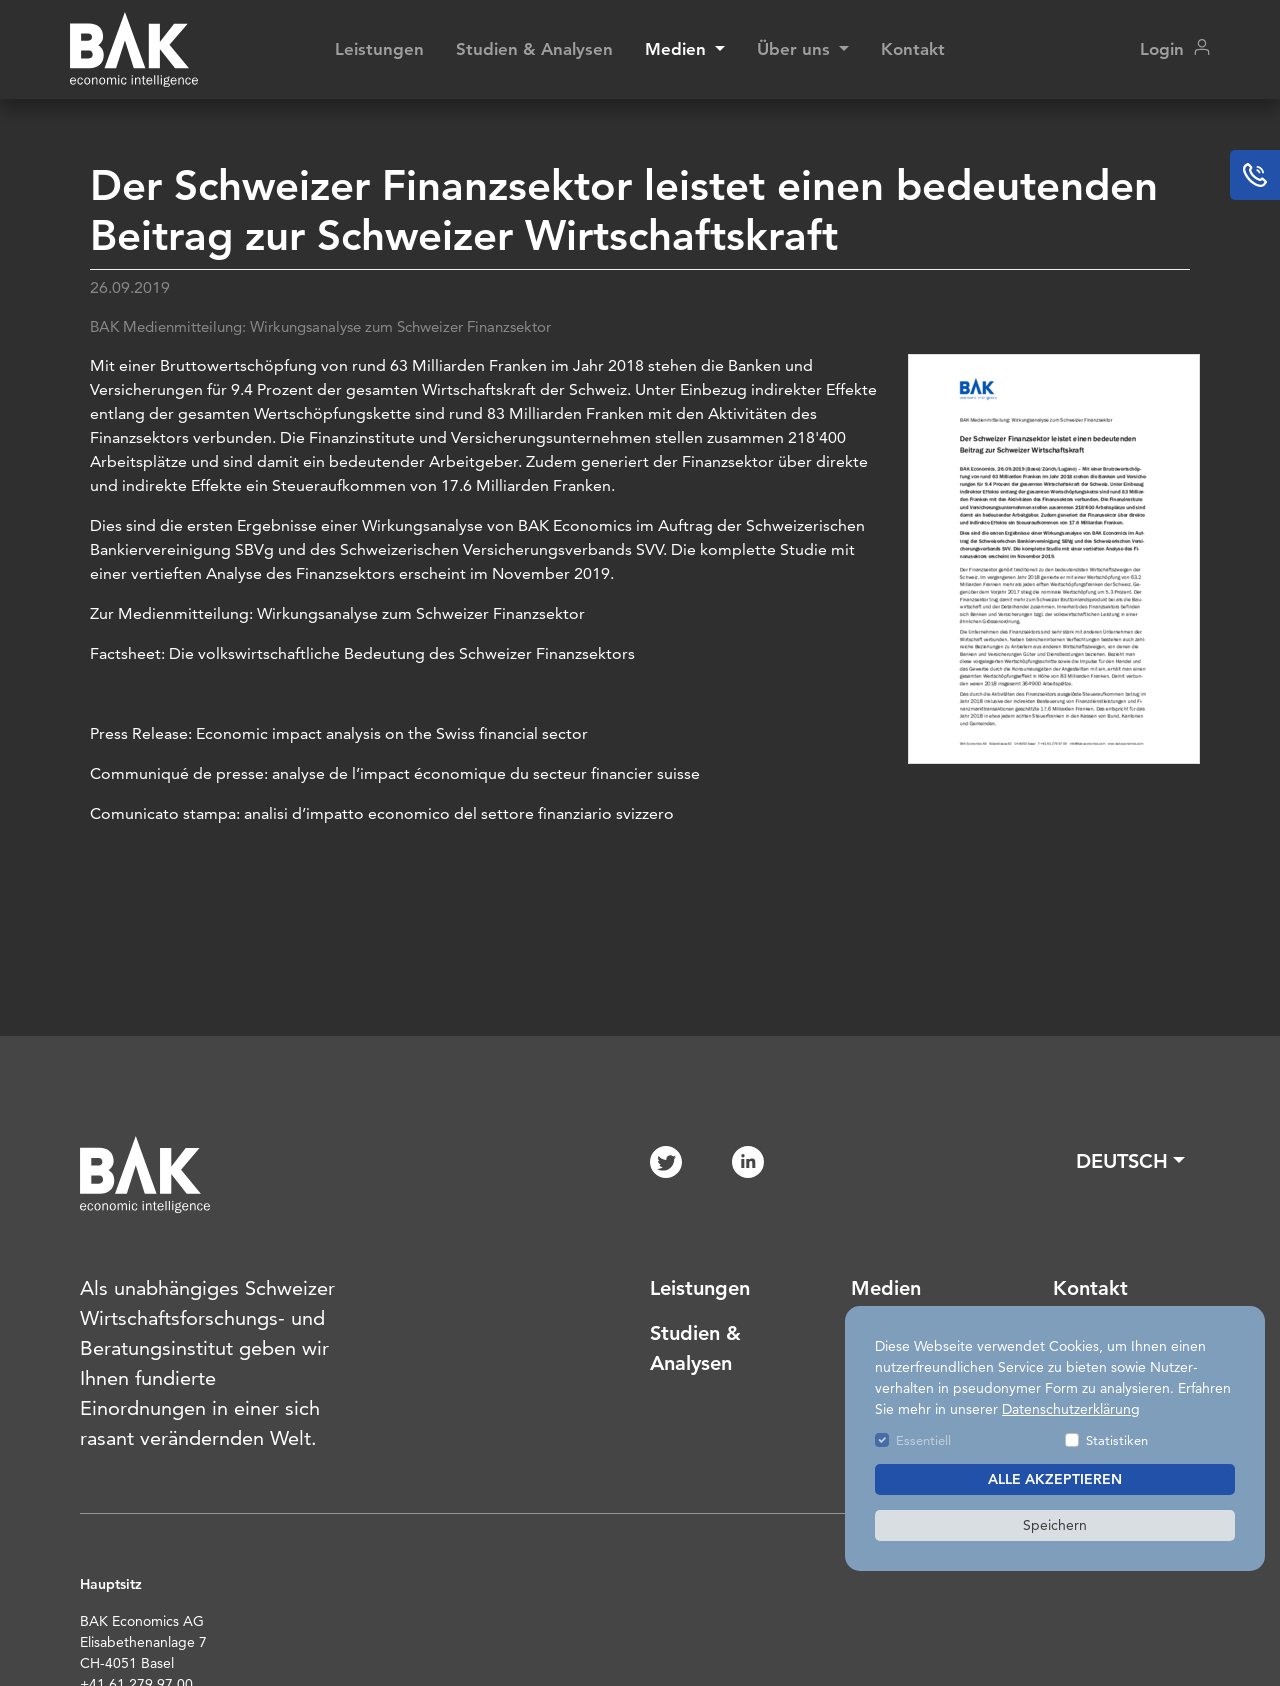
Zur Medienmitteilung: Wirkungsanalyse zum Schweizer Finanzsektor (337, 613)
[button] (1130, 1161)
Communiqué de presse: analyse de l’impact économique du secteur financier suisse (395, 773)
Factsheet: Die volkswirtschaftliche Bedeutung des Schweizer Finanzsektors (362, 653)
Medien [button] (678, 49)
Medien (886, 1288)
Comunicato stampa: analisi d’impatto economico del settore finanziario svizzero (382, 813)
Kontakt (913, 49)
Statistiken (1117, 1440)
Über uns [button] (796, 49)
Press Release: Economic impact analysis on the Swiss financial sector (339, 733)
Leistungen (379, 49)
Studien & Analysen (534, 49)
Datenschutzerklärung (1071, 1409)
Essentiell (923, 1440)
